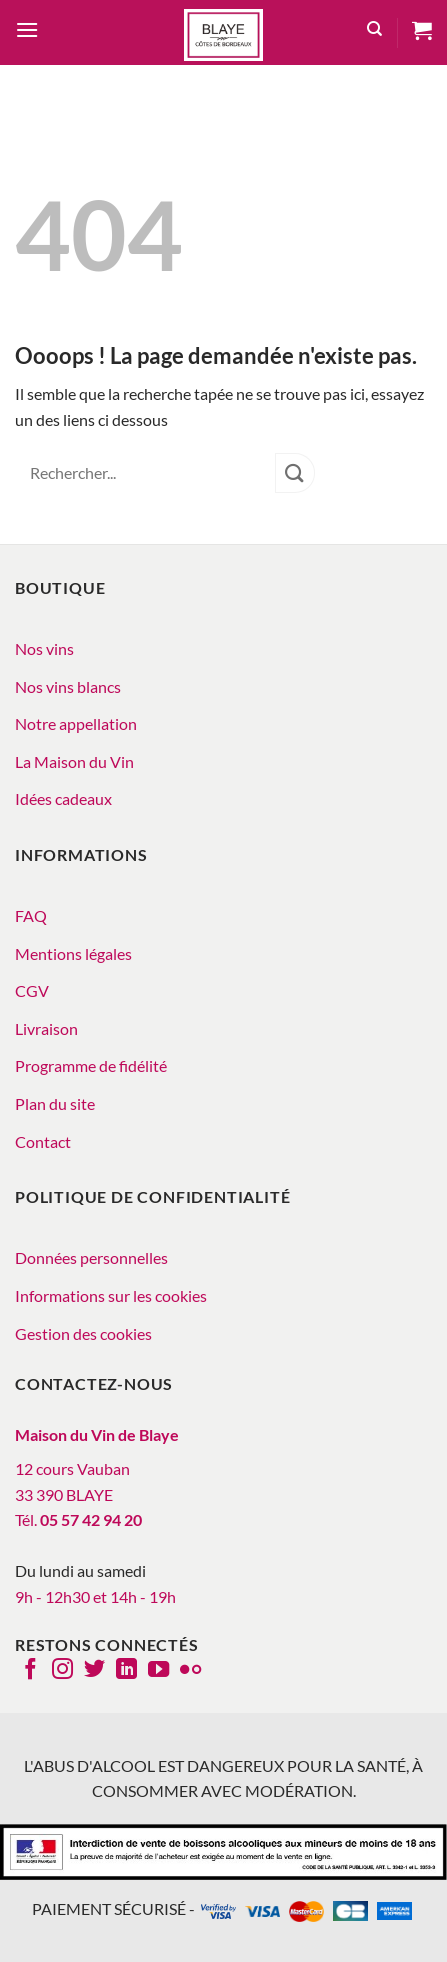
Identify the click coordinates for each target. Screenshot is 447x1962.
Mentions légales (73, 953)
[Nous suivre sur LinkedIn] (126, 1671)
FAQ (31, 915)
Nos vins (44, 648)
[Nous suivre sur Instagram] (62, 1671)
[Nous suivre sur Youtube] (158, 1671)
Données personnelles (91, 1257)
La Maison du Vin (74, 761)
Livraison (46, 1028)
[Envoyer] (295, 472)
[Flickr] (190, 1671)
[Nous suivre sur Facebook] (30, 1671)
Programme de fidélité (91, 1065)
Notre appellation (76, 723)
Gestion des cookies (83, 1333)
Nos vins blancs (68, 686)
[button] (27, 32)
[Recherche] (374, 32)
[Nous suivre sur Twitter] (94, 1671)
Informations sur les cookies (111, 1295)
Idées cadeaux (63, 798)
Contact (43, 1141)
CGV (32, 990)
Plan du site (55, 1103)
